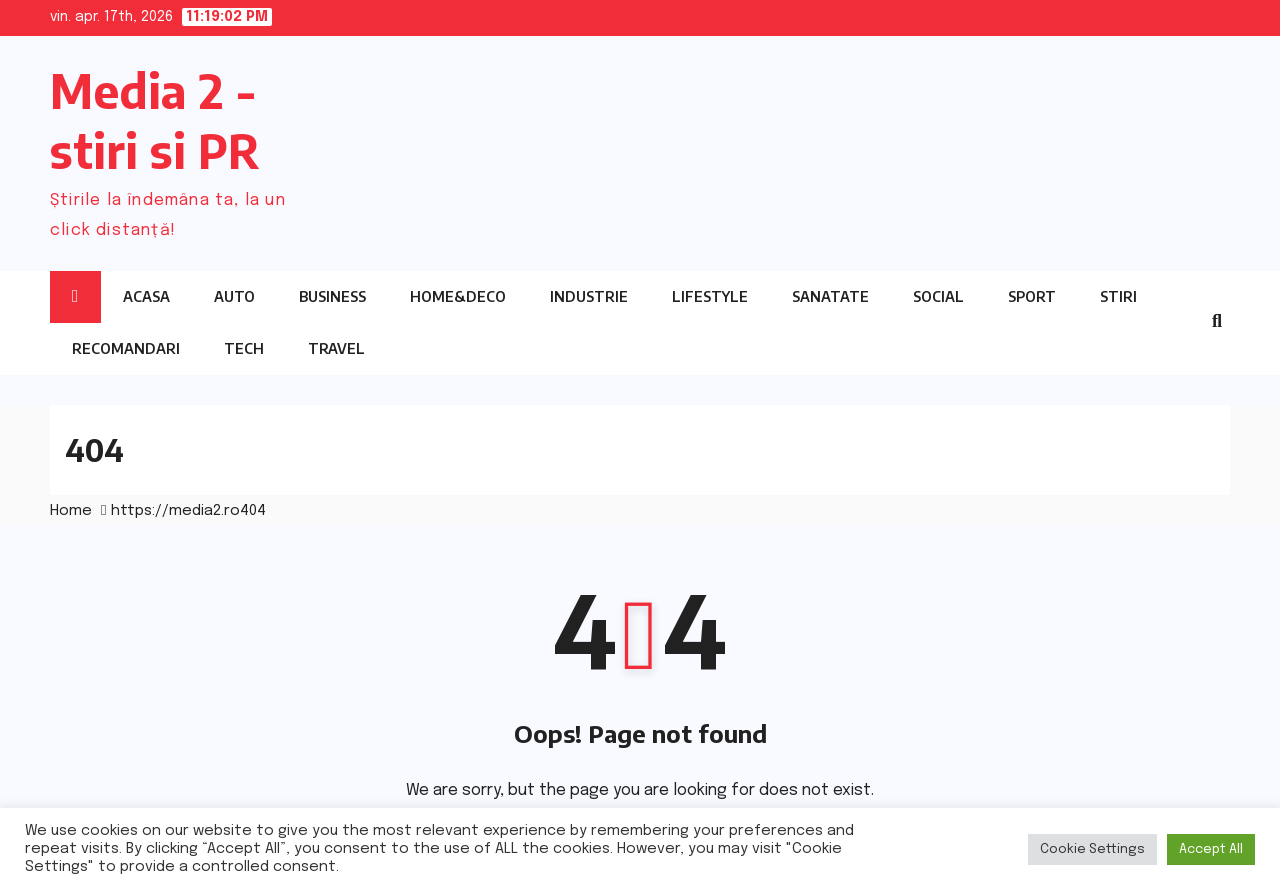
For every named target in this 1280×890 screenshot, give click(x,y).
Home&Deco (458, 296)
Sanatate (830, 296)
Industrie (589, 296)
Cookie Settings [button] (1092, 849)
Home (71, 511)
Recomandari (126, 348)
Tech (244, 348)
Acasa (146, 296)
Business (332, 296)
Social (938, 296)
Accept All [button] (1211, 849)
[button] (1217, 322)
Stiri (1118, 296)
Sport (1032, 296)
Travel (336, 348)
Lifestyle (710, 296)
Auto (234, 296)
